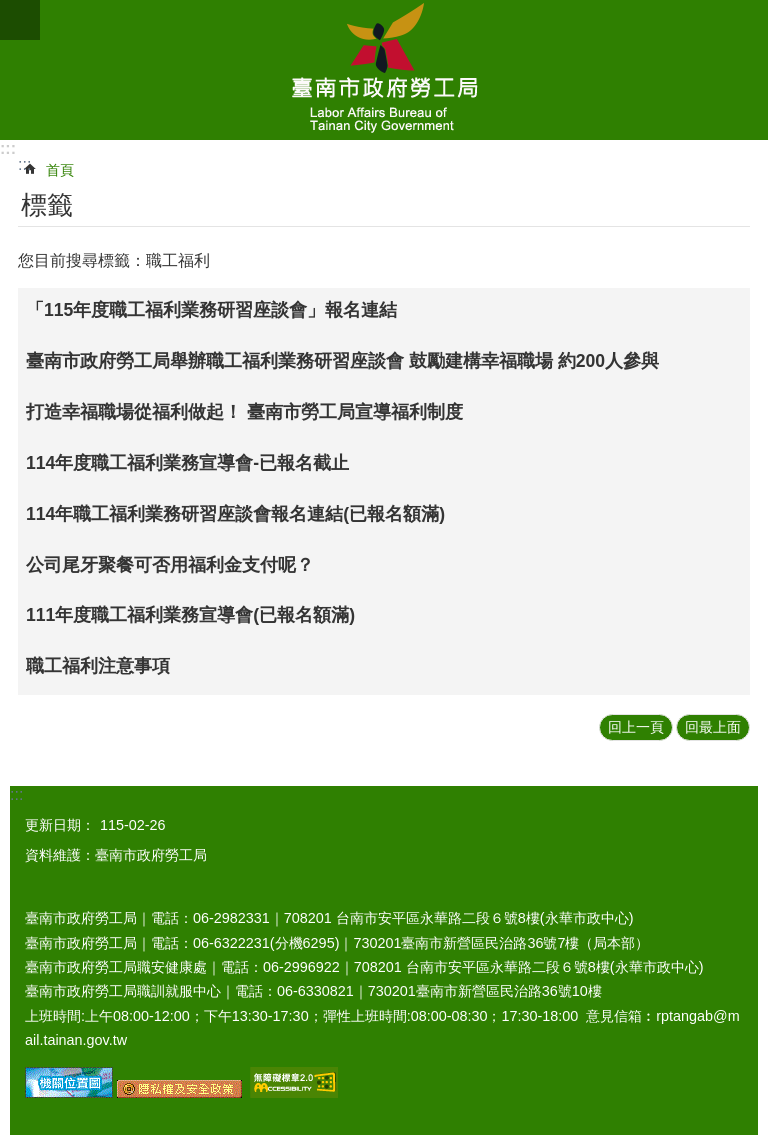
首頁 (60, 170)
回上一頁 (636, 727)
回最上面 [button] (713, 727)
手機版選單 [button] (20, 20)
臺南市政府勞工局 (384, 70)
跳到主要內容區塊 (10, 10)
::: (8, 148)
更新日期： (60, 825)
